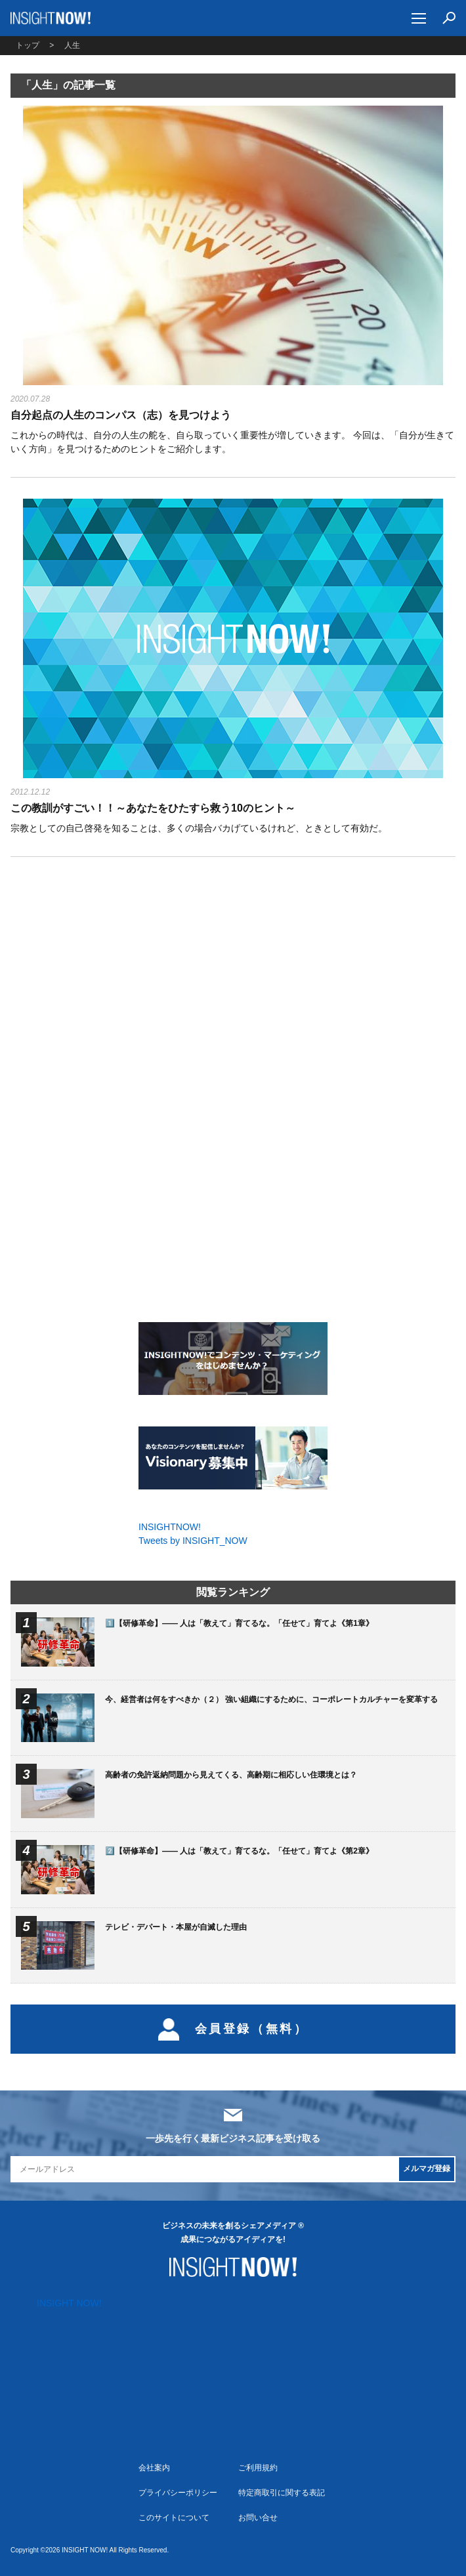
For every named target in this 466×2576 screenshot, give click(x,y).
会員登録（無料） (233, 2029)
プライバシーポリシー (177, 2492)
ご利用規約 (258, 2467)
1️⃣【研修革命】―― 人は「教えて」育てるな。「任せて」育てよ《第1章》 (239, 1623)
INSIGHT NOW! (51, 18)
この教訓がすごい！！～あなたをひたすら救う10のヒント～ (153, 808)
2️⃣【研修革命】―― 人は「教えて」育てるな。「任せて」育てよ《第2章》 (239, 1851)
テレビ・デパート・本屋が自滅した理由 (176, 1927)
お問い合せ (258, 2517)
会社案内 (154, 2467)
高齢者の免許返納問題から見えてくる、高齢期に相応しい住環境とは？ (231, 1774)
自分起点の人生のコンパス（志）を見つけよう (121, 415)
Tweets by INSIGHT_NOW (192, 1540)
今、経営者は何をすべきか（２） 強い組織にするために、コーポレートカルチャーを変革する (271, 1699)
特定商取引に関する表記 (281, 2492)
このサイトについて (173, 2517)
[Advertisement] (233, 980)
